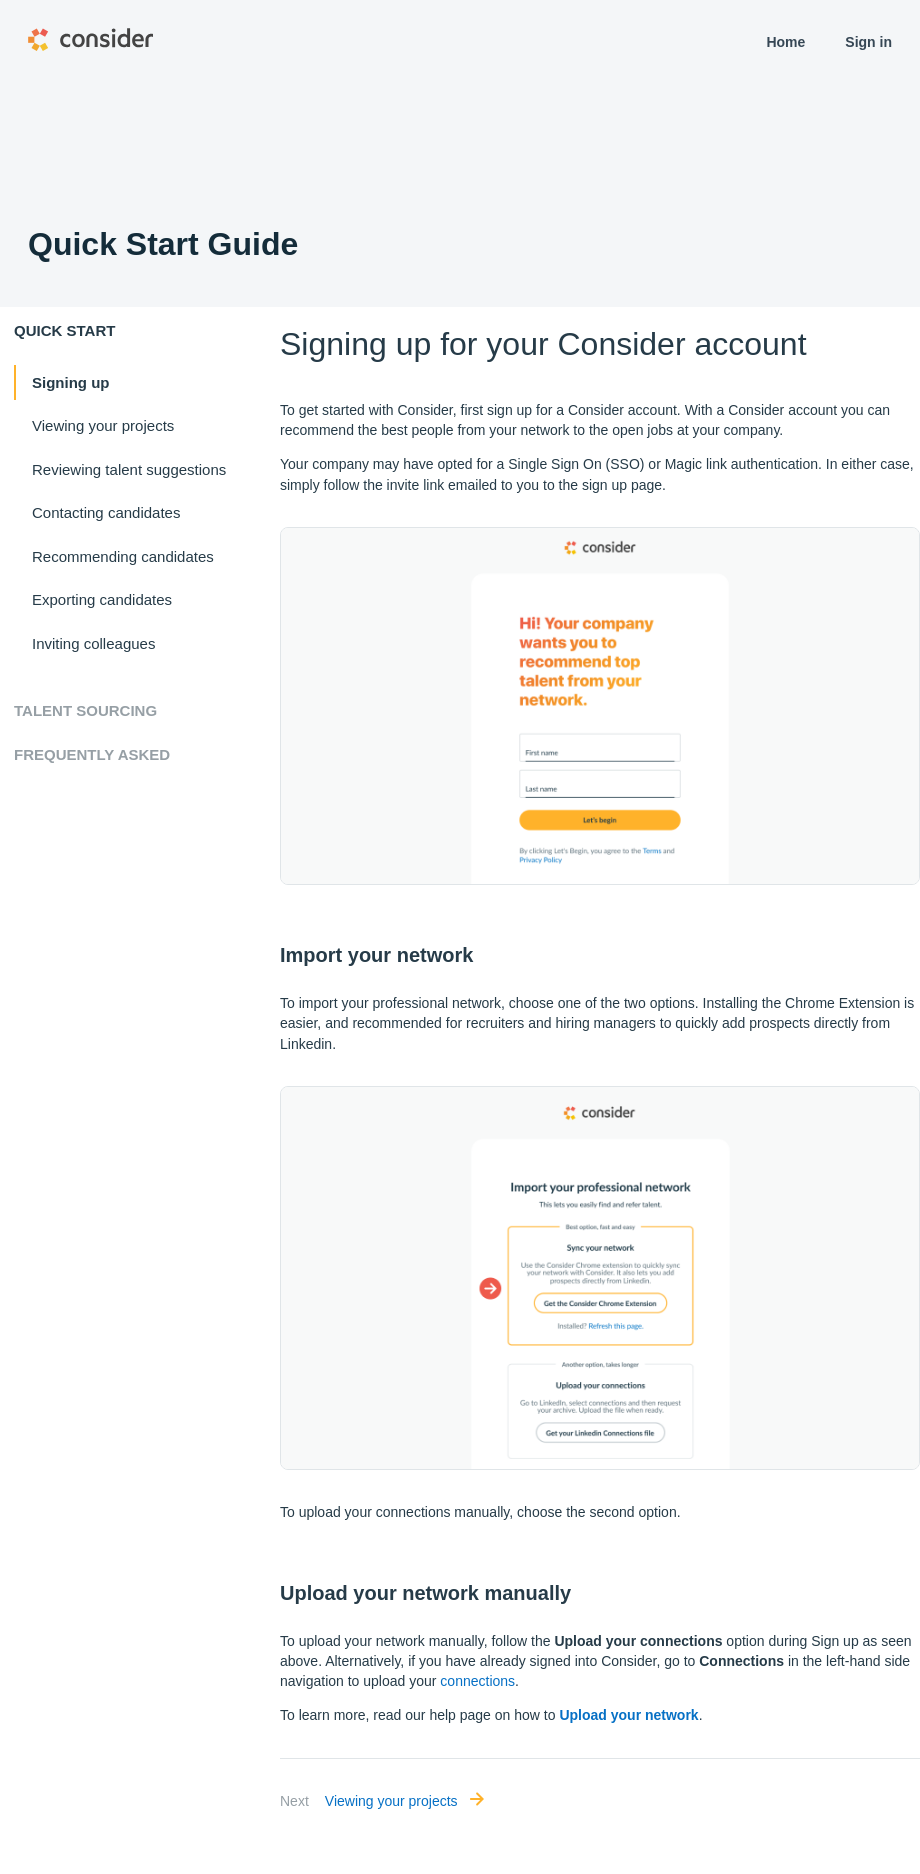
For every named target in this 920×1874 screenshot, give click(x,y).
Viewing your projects (103, 425)
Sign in (868, 42)
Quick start (64, 330)
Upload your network (628, 1715)
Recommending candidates (123, 556)
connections (477, 1681)
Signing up (70, 382)
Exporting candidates (102, 599)
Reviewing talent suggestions (129, 469)
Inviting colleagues (93, 643)
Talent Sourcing (85, 710)
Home (785, 42)
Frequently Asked (92, 754)
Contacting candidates (106, 512)
